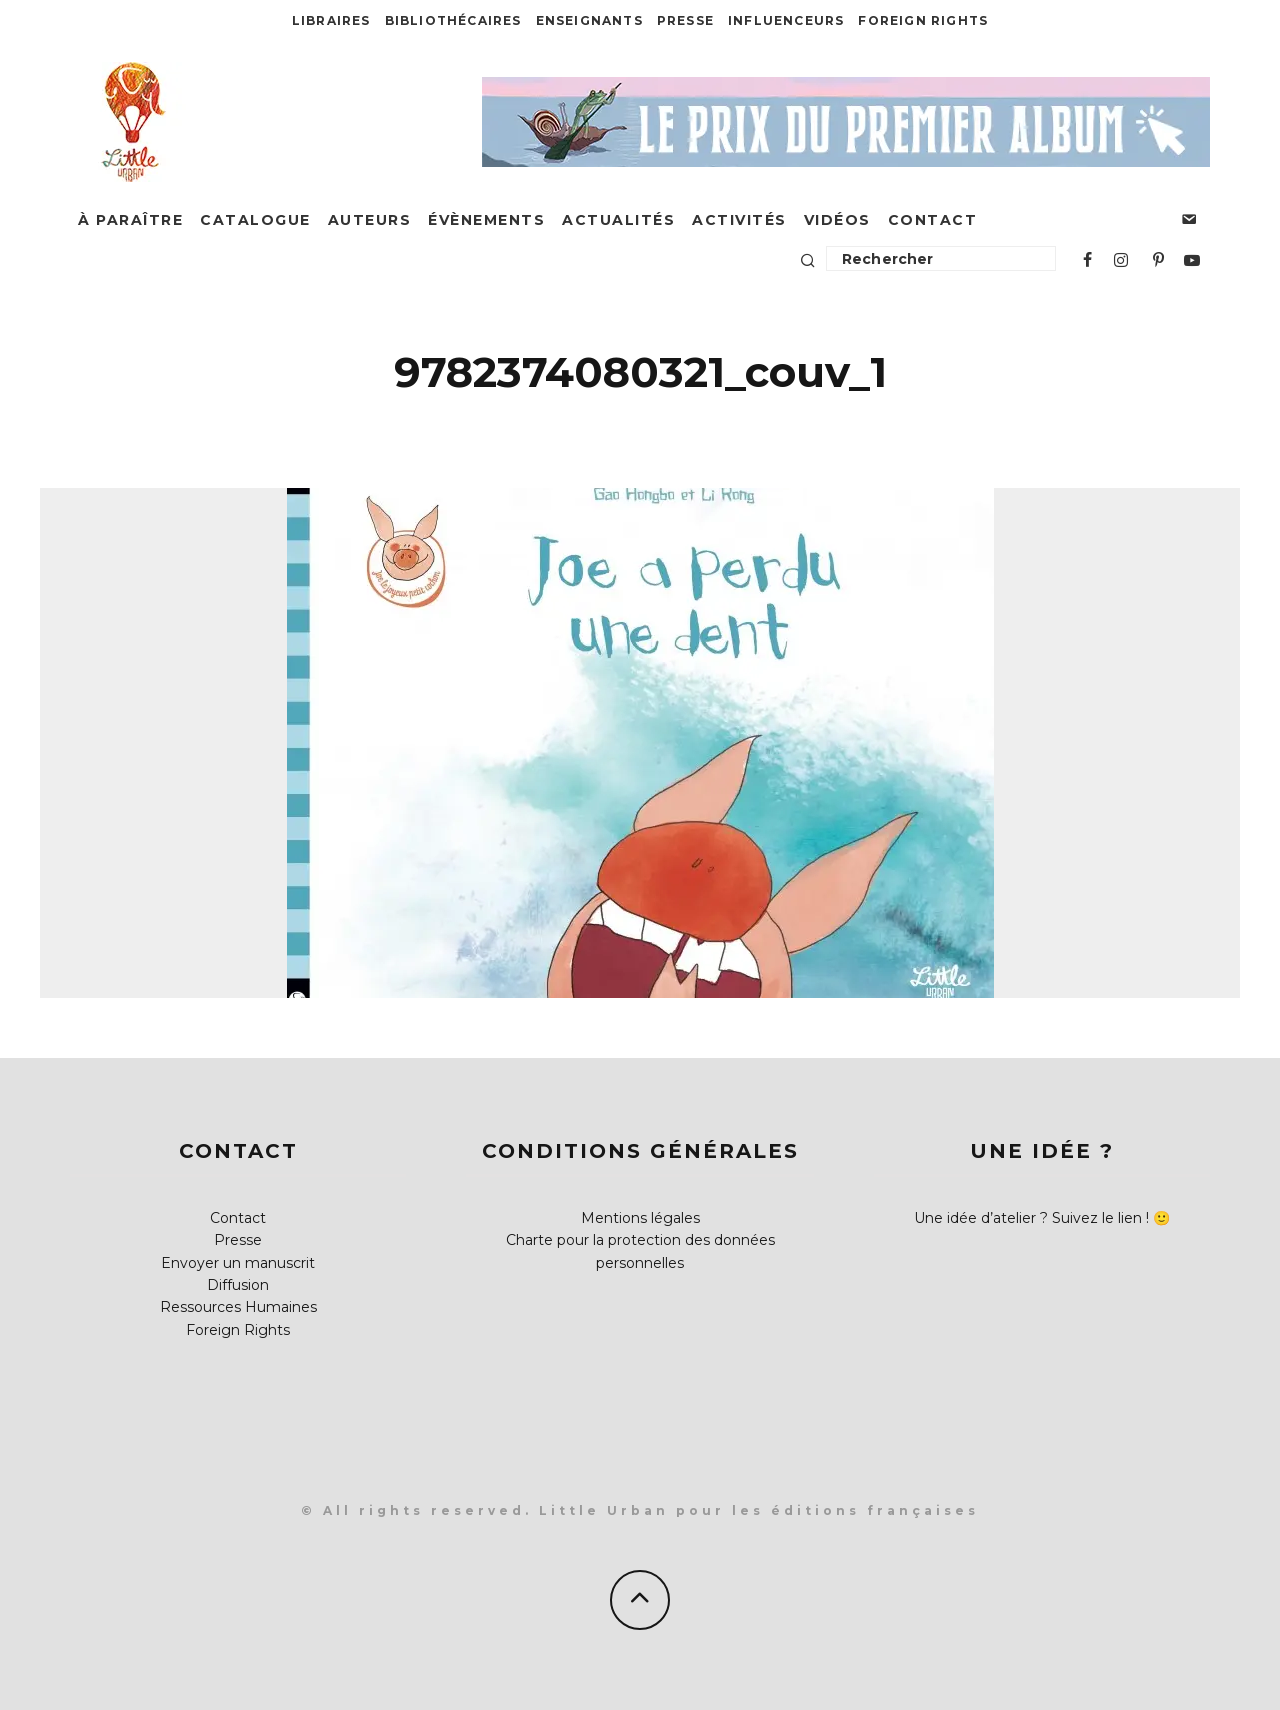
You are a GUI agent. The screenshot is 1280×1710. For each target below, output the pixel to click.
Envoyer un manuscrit (238, 1263)
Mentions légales (640, 1218)
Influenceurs (786, 20)
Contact (933, 220)
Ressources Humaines (238, 1307)
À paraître (130, 220)
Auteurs (370, 220)
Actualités (618, 220)
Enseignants (589, 20)
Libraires (331, 20)
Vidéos (837, 220)
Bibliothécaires (453, 20)
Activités (739, 220)
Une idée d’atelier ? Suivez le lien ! (1031, 1218)
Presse (685, 20)
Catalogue (255, 220)
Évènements (486, 220)
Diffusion (238, 1285)
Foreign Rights (923, 20)
